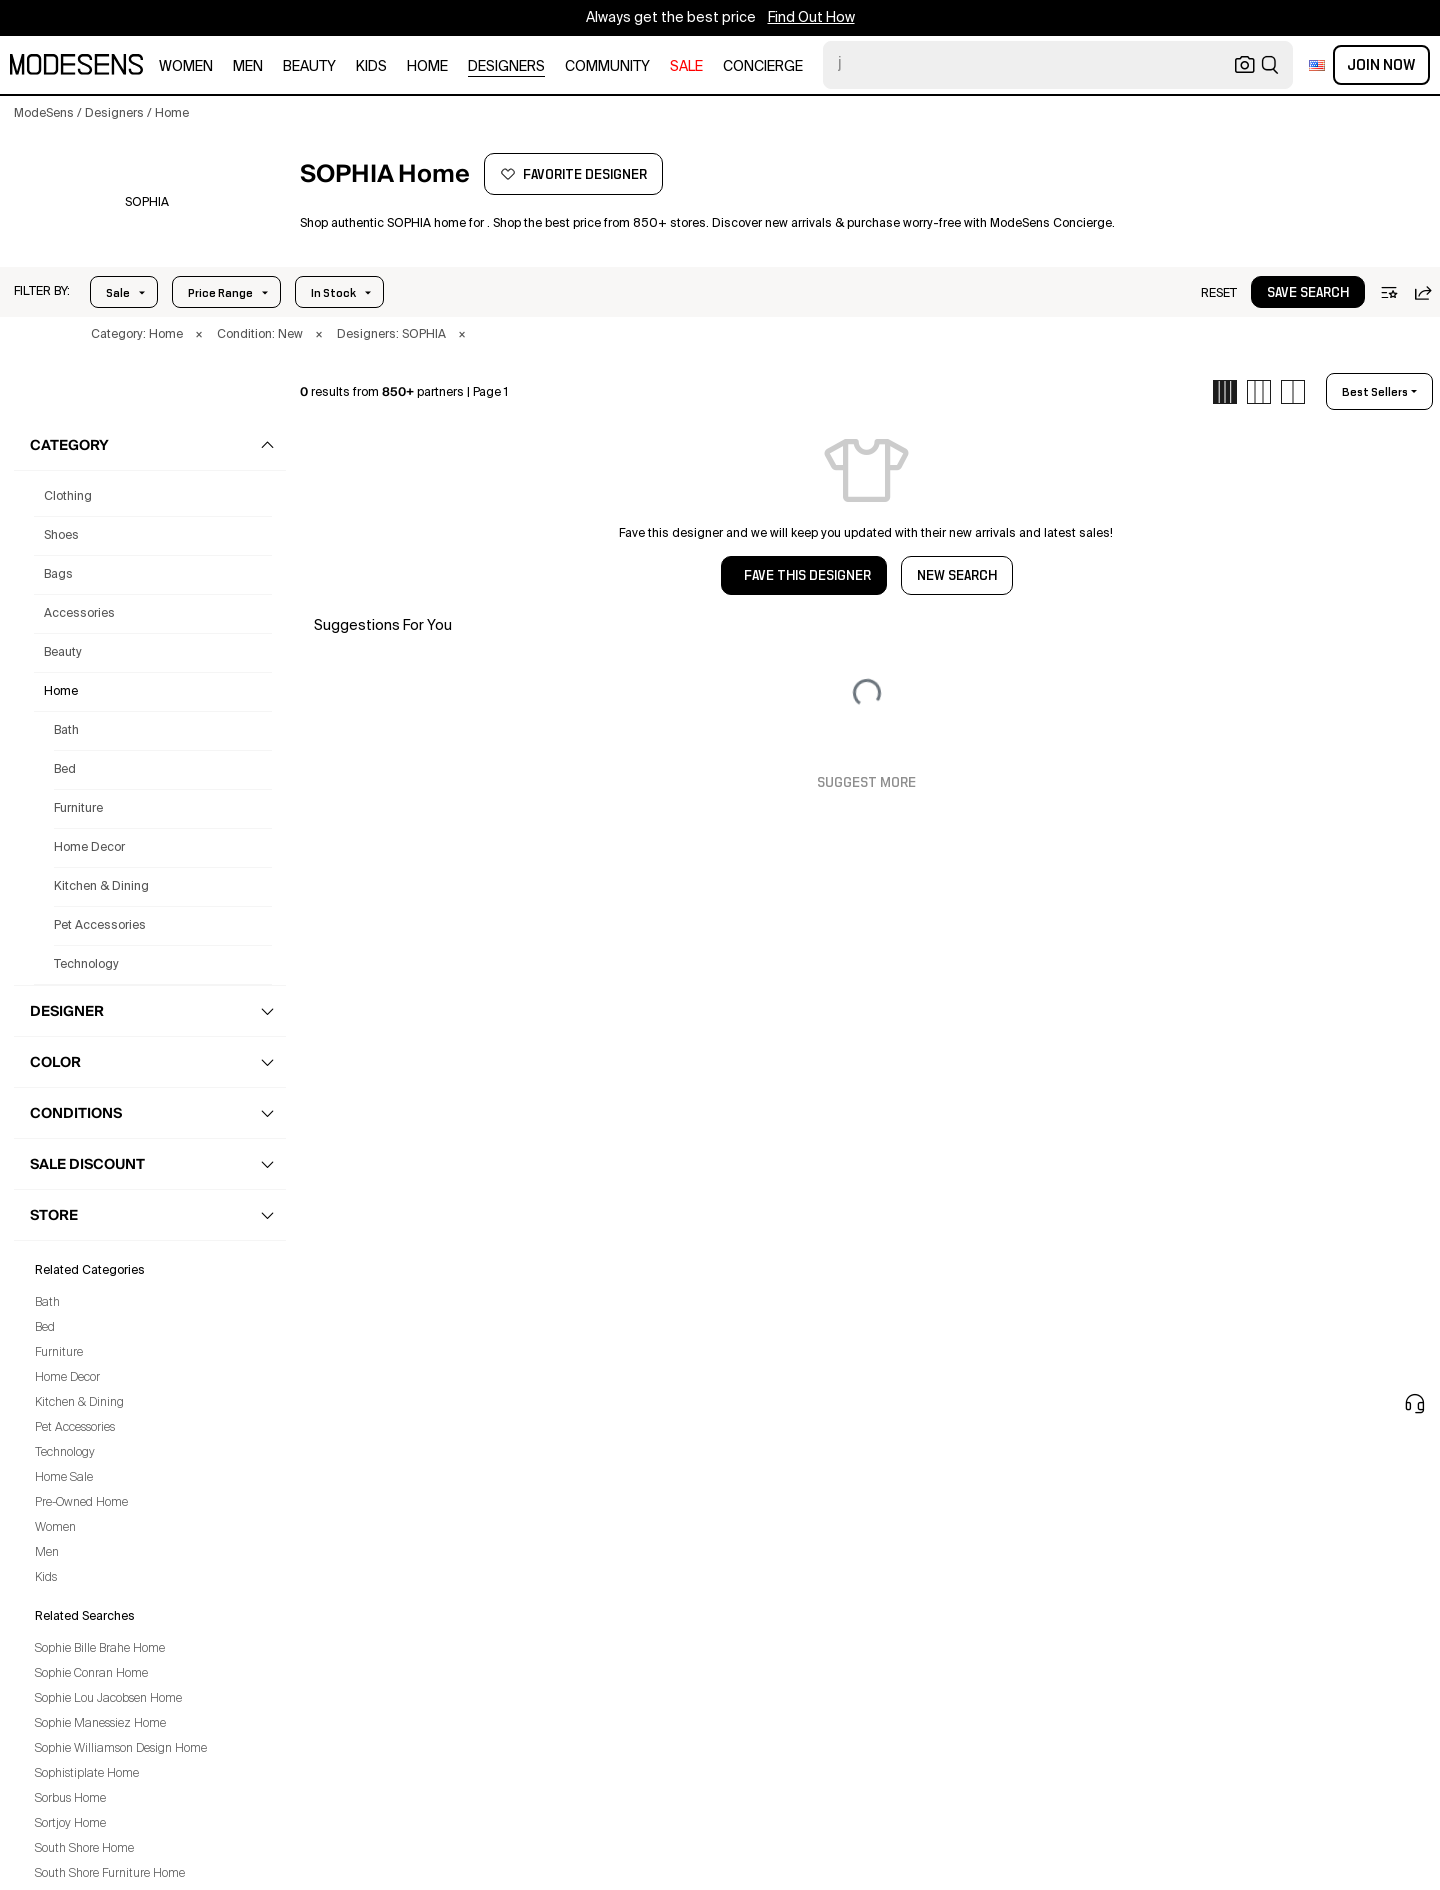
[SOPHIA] (146, 203)
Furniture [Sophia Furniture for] (78, 809)
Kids (46, 1578)
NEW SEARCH (957, 576)
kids (371, 67)
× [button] (199, 335)
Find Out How (811, 18)
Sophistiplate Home (87, 1774)
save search (1308, 293)
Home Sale (64, 1478)
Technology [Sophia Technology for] (86, 965)
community (607, 67)
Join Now (1381, 65)
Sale (118, 293)
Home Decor (67, 1378)
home (427, 67)
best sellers (1375, 392)
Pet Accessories (75, 1428)
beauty (309, 67)
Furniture (59, 1353)
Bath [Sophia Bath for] (66, 731)
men (248, 67)
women (186, 67)
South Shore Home (84, 1849)
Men (47, 1553)
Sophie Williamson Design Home (121, 1749)
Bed (45, 1328)
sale (686, 67)
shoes (61, 536)
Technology (65, 1453)
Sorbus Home (70, 1799)
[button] (42, 292)
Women (55, 1528)
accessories (79, 614)
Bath (47, 1303)
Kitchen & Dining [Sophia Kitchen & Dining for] (101, 887)
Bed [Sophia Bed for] (65, 770)
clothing (68, 497)
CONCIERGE (763, 67)
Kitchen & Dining (79, 1403)
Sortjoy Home (70, 1824)
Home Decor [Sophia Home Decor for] (89, 848)
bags (58, 575)
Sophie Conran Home (91, 1674)
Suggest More (866, 783)
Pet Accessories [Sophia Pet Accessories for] (100, 926)
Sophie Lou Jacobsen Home (108, 1699)
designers (506, 67)
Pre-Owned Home (81, 1503)
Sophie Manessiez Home (100, 1724)
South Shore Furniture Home (110, 1874)
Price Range (220, 293)
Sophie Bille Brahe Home (100, 1649)
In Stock (333, 293)
